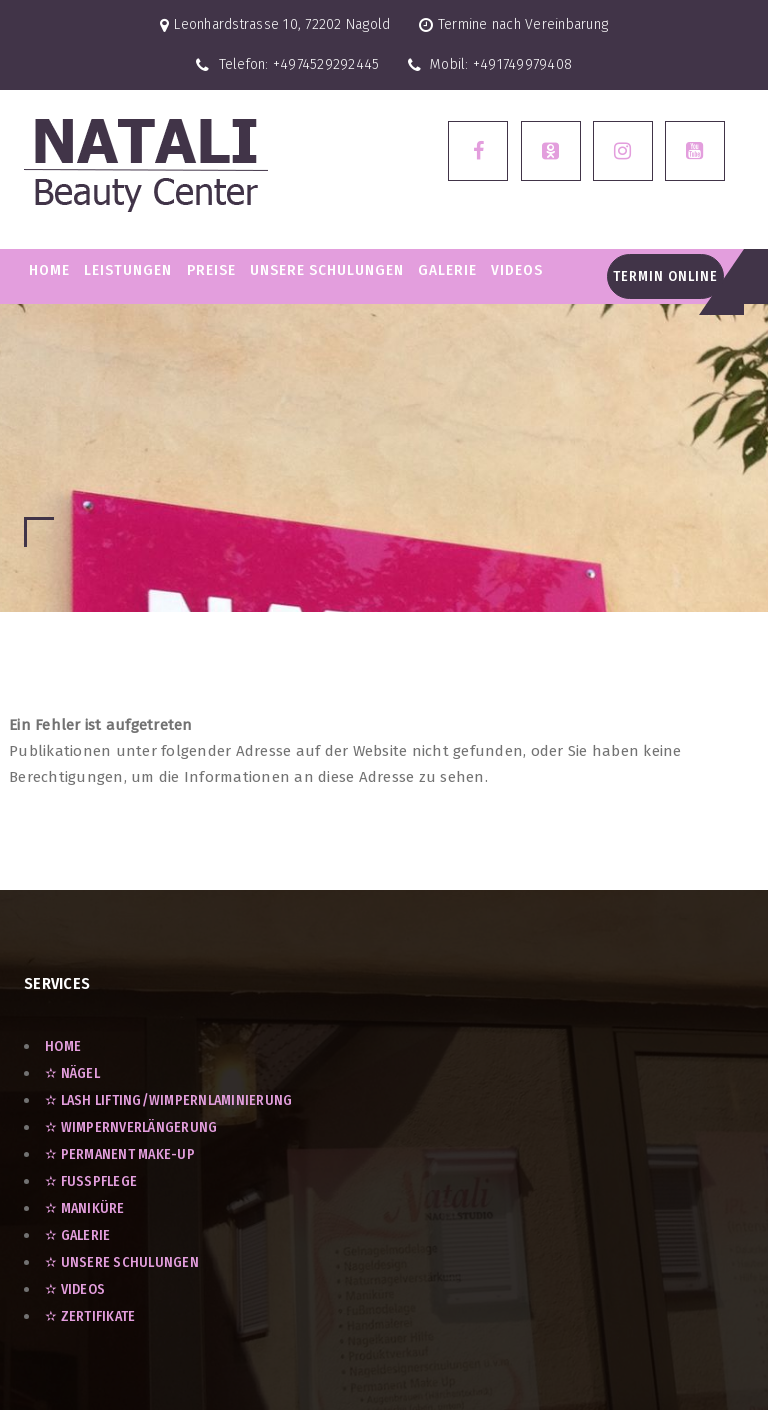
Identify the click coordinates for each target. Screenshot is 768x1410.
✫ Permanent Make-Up (120, 1154)
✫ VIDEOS (75, 1289)
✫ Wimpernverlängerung (131, 1127)
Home (49, 270)
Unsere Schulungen (327, 270)
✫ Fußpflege (91, 1181)
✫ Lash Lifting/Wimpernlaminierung (168, 1100)
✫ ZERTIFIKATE (90, 1316)
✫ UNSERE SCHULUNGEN (122, 1262)
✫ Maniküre (85, 1208)
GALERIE (447, 270)
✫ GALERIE (77, 1235)
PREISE (211, 270)
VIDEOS (517, 270)
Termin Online (665, 276)
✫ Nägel (72, 1073)
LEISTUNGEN (128, 270)
